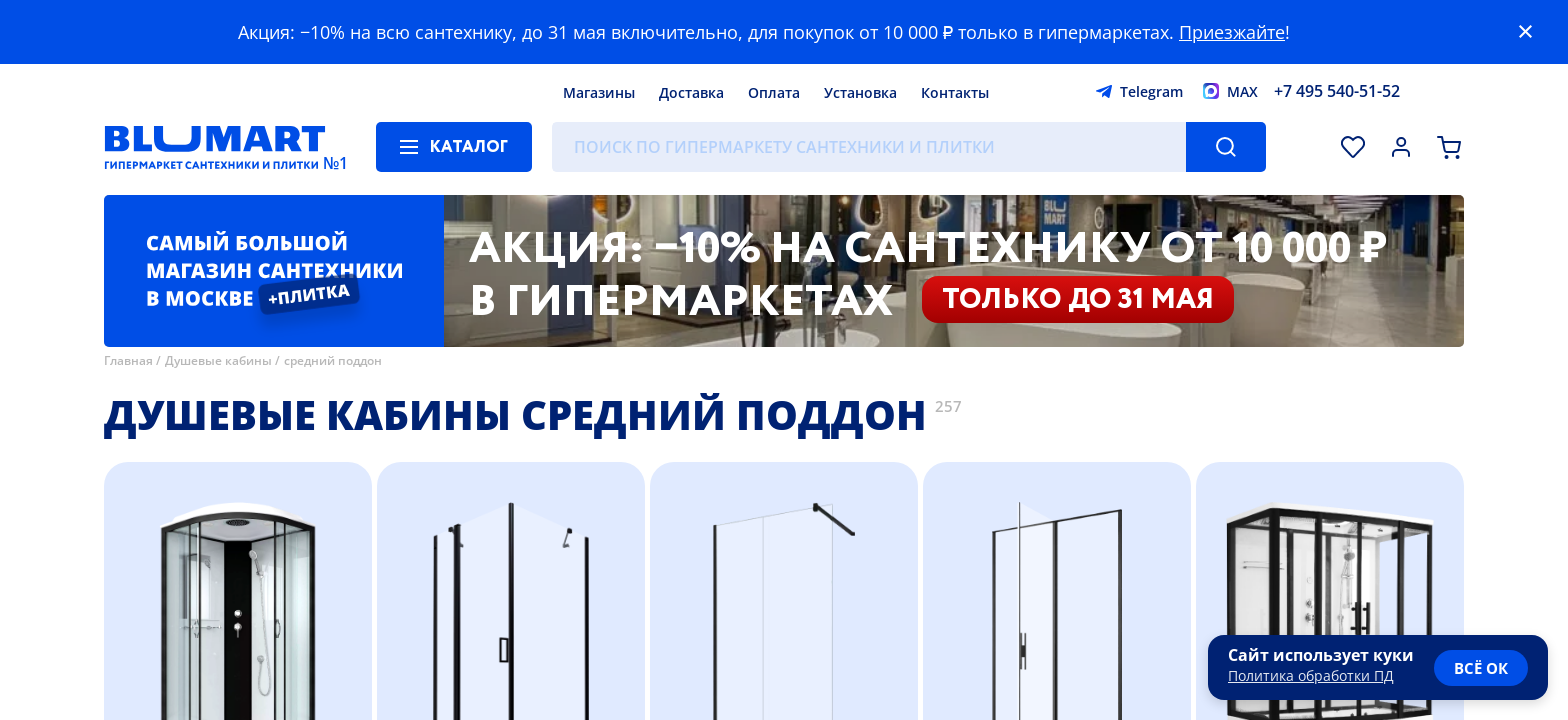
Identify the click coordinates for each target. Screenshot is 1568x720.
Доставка (691, 92)
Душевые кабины (218, 360)
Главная (128, 360)
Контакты (955, 92)
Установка (860, 92)
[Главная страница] (215, 147)
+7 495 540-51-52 (1337, 91)
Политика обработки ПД (1311, 675)
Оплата (774, 92)
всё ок (1481, 668)
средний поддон (333, 360)
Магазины (599, 92)
